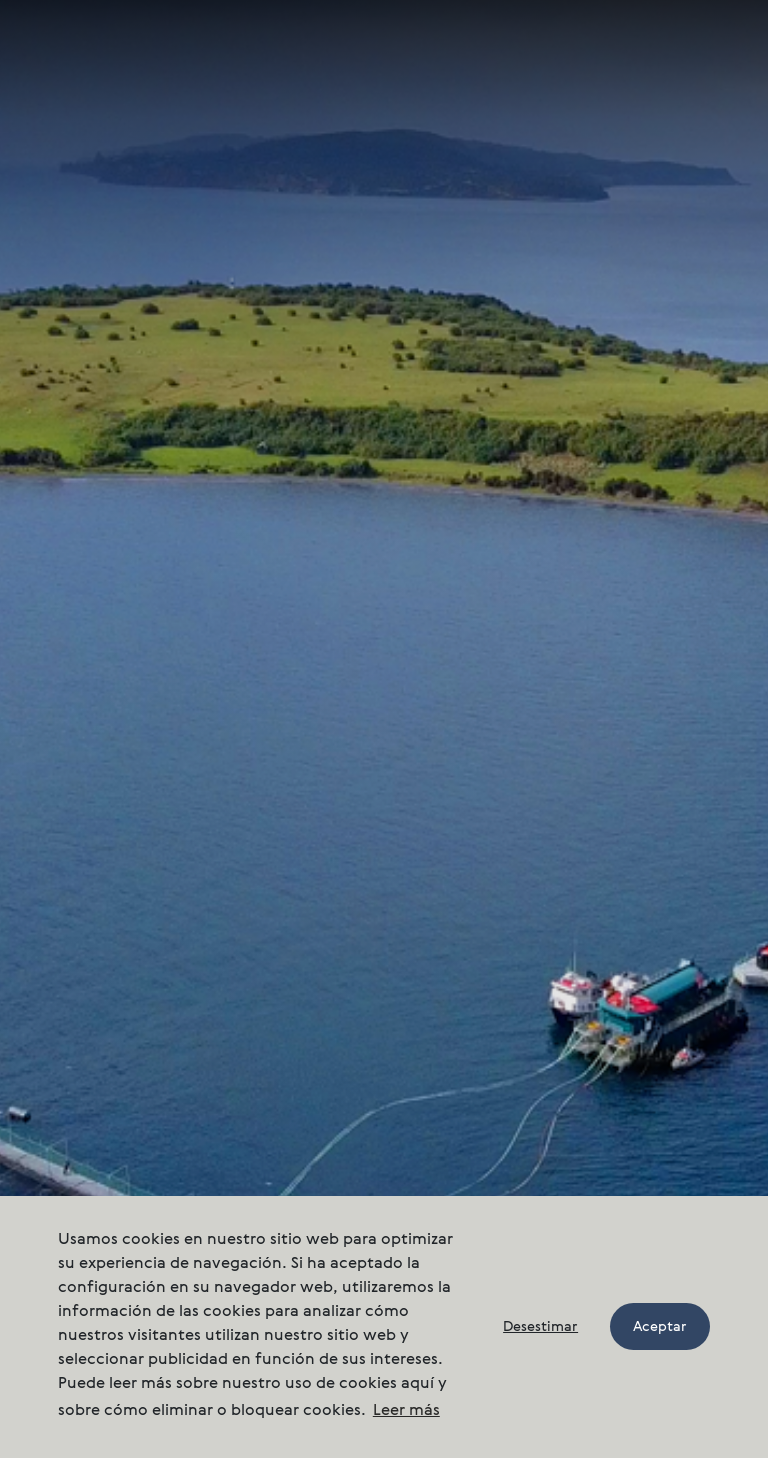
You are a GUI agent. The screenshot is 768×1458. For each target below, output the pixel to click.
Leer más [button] (406, 1411)
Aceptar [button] (660, 1327)
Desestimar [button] (540, 1327)
